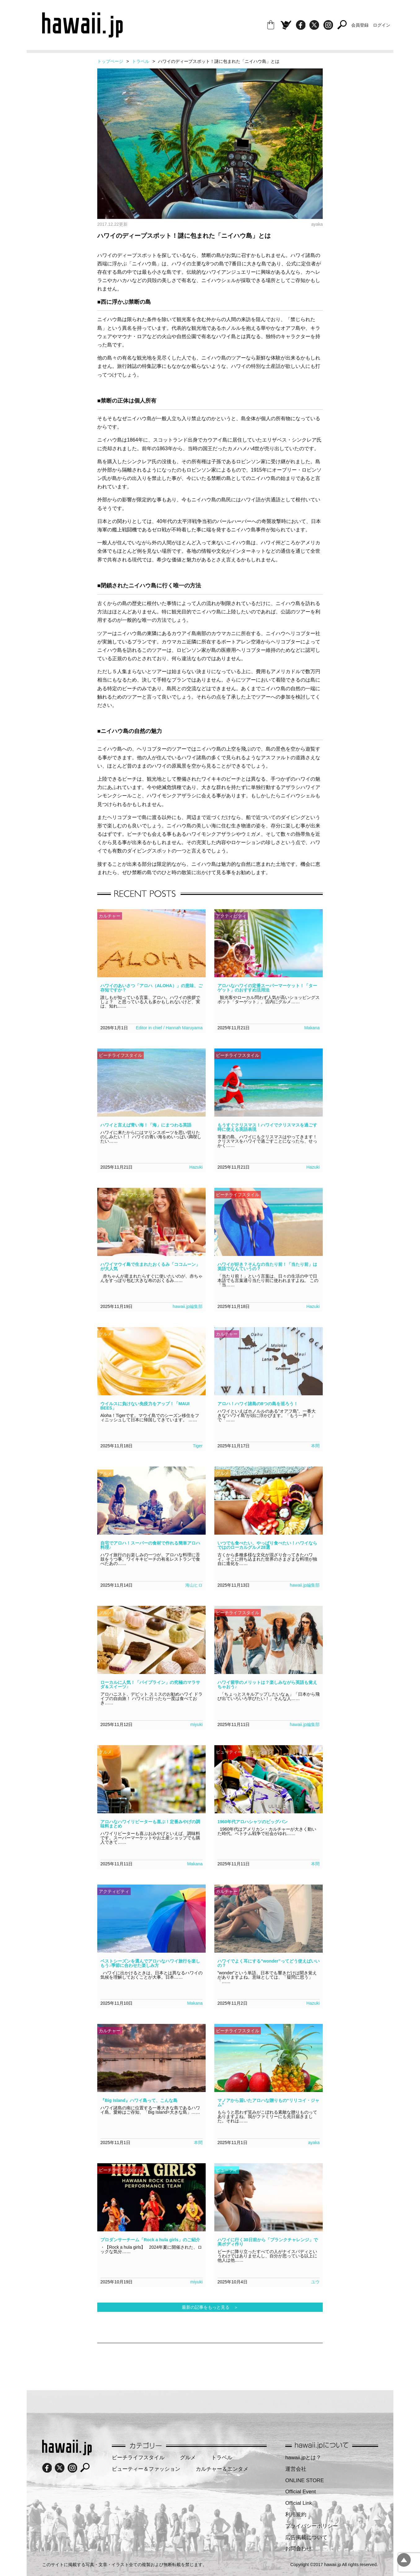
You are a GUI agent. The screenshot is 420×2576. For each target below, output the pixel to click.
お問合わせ (298, 2549)
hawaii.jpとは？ (303, 2457)
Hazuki (196, 1167)
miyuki (196, 1724)
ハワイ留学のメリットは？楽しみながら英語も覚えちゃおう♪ (267, 1684)
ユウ (315, 2281)
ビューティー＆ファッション (146, 2469)
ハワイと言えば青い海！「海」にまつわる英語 (145, 1124)
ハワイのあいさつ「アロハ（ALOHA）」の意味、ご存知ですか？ (151, 987)
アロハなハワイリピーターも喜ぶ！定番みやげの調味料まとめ (150, 1823)
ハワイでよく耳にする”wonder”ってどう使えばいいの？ (268, 1963)
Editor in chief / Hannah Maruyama (169, 1027)
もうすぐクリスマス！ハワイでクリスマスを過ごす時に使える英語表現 (267, 1127)
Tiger (198, 1445)
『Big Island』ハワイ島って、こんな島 (138, 2100)
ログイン (381, 25)
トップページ (110, 61)
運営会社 (295, 2469)
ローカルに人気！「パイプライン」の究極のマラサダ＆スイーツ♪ (150, 1684)
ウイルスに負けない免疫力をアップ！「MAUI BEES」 (145, 1405)
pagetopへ (404, 2560)
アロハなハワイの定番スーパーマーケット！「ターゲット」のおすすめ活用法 (267, 987)
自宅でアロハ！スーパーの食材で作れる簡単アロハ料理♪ (150, 1545)
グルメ (188, 2457)
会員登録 (360, 25)
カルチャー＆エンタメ (222, 2469)
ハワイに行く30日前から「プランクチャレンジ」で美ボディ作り (267, 2242)
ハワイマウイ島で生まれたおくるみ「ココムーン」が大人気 (150, 1266)
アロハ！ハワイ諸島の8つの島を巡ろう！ (257, 1403)
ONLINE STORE (304, 2480)
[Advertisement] (210, 2363)
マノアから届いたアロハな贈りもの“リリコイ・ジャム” (268, 2102)
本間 (315, 1445)
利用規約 (295, 2514)
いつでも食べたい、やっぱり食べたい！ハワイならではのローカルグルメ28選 (267, 1545)
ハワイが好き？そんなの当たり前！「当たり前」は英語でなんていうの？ (267, 1266)
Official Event (300, 2492)
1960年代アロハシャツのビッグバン (252, 1821)
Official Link (298, 2503)
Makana (312, 1027)
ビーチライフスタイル (138, 2457)
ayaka (314, 2142)
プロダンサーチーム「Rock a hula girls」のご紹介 (150, 2239)
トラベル (140, 61)
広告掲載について (306, 2537)
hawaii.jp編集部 (188, 1306)
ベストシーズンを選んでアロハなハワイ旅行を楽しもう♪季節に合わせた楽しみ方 (150, 1963)
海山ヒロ (194, 1585)
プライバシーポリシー (311, 2526)
